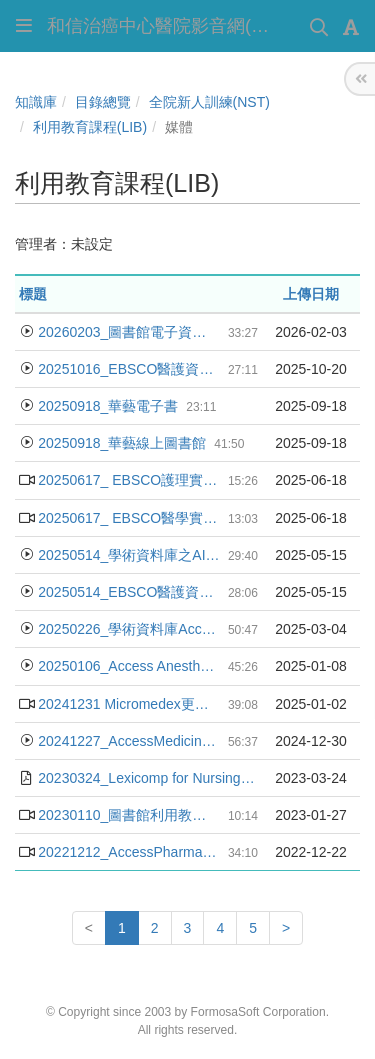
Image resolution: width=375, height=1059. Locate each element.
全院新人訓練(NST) (209, 102)
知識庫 (36, 102)
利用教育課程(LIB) (90, 127)
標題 (33, 294)
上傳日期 (311, 294)
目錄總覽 (103, 102)
